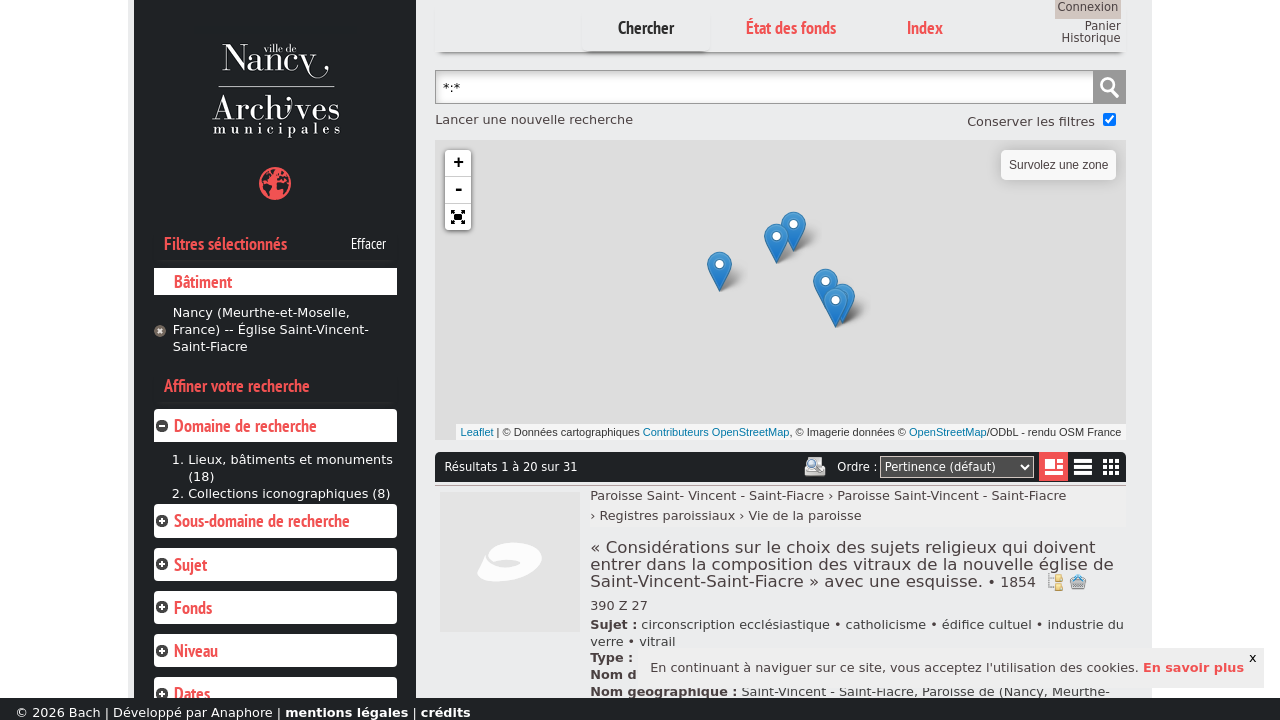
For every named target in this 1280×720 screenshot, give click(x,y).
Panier (1103, 26)
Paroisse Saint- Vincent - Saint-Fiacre (707, 495)
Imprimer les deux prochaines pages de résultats (815, 467)
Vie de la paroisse (805, 515)
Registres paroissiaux (667, 515)
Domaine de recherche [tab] (235, 425)
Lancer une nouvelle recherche (534, 119)
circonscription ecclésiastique (735, 624)
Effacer (368, 244)
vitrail (657, 641)
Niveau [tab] (186, 650)
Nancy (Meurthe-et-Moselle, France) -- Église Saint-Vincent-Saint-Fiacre (271, 329)
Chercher (646, 27)
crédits (446, 712)
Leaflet (477, 432)
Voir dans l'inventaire (1055, 582)
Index (925, 27)
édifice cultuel (987, 624)
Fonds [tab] (183, 607)
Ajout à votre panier (1078, 582)
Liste (1053, 466)
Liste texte (1082, 470)
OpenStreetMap (948, 432)
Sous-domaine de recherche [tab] (252, 520)
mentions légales (346, 712)
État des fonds (791, 27)
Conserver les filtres (1031, 121)
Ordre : (857, 467)
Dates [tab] (182, 693)
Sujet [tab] (180, 564)
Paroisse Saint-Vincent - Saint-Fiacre (951, 495)
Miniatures (1111, 466)
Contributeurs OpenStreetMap (716, 432)
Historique (1091, 38)
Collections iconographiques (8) (289, 493)
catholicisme (886, 624)
